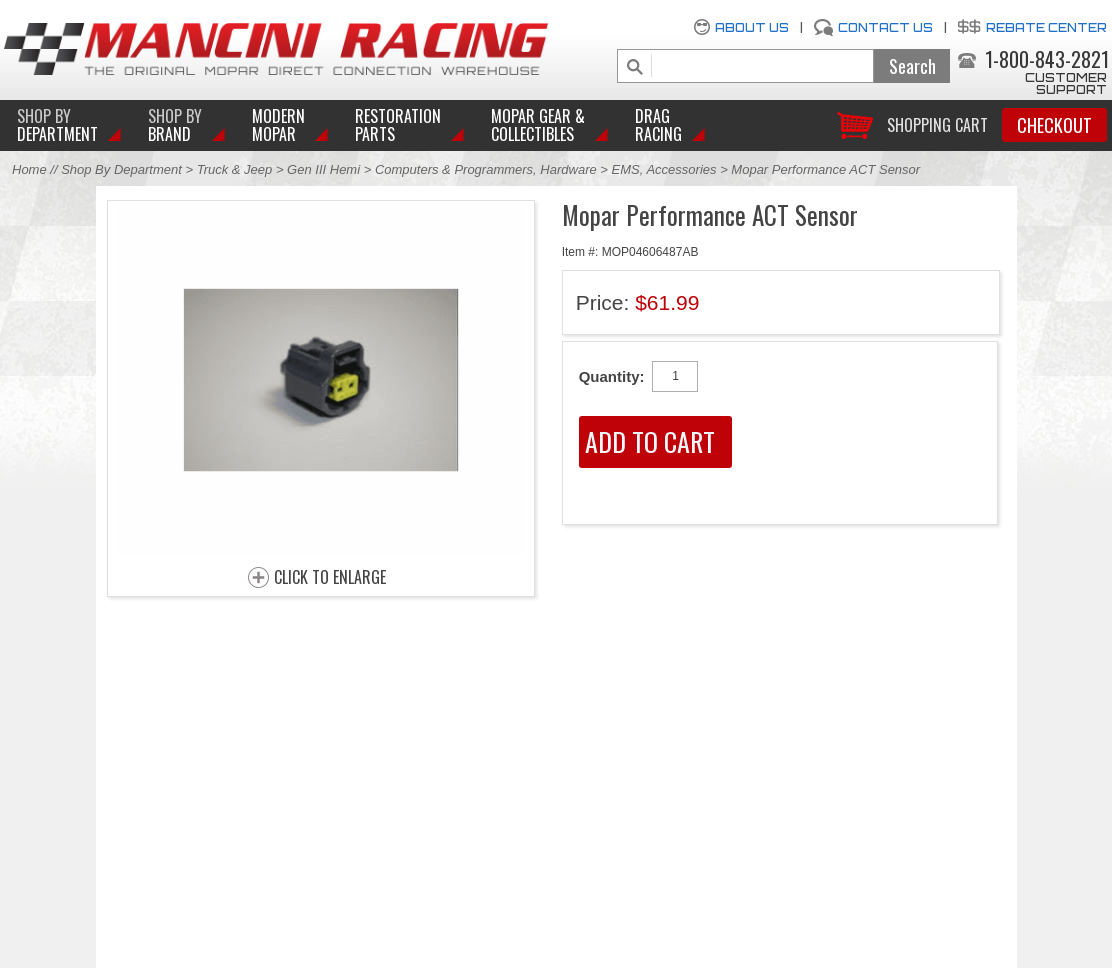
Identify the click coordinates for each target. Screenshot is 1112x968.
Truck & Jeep (235, 169)
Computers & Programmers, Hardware (486, 169)
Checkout (1054, 125)
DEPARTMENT (57, 125)
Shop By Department (121, 169)
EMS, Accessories (664, 169)
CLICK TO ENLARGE (330, 578)
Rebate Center (1046, 27)
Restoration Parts (398, 125)
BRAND (175, 125)
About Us (752, 27)
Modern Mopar (278, 125)
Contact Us (885, 27)
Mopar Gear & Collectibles (538, 125)
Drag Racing (658, 125)
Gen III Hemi (325, 169)
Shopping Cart (937, 123)
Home (29, 169)
